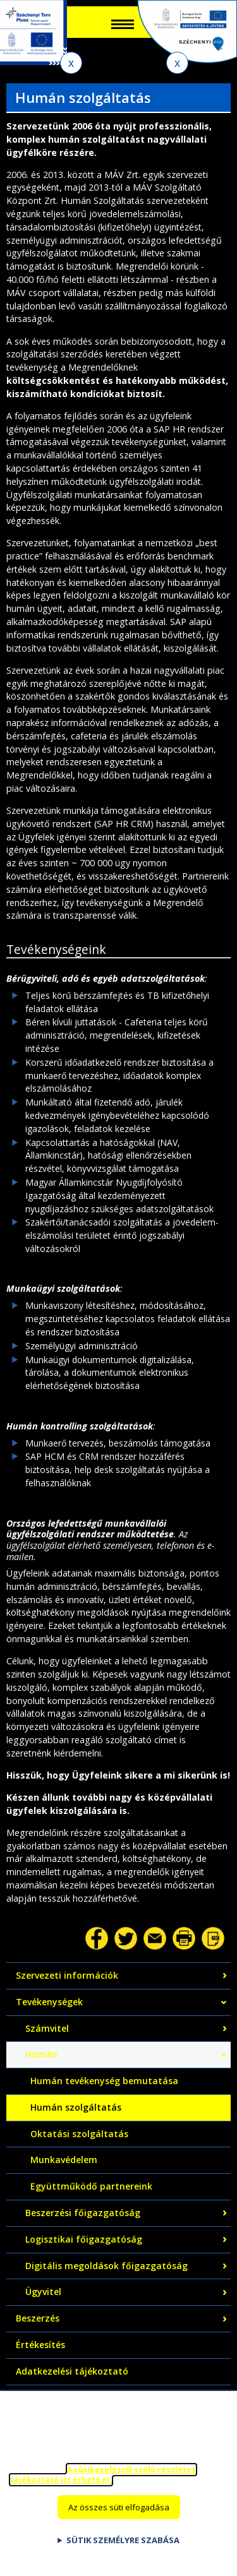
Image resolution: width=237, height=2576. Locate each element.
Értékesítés (40, 2345)
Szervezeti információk (67, 1975)
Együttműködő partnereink (91, 2186)
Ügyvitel (43, 2292)
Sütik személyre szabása (122, 2551)
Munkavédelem (63, 2160)
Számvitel (47, 2028)
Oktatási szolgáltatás (79, 2134)
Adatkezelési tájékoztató (72, 2371)
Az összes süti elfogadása (118, 2518)
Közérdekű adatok (56, 2398)
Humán (41, 2054)
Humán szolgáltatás (75, 2107)
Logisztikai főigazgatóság (83, 2239)
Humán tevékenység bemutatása (104, 2081)
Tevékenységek (49, 2002)
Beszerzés (37, 2318)
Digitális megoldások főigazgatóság (106, 2266)
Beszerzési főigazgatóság (82, 2213)
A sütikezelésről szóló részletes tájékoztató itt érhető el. (103, 2486)
